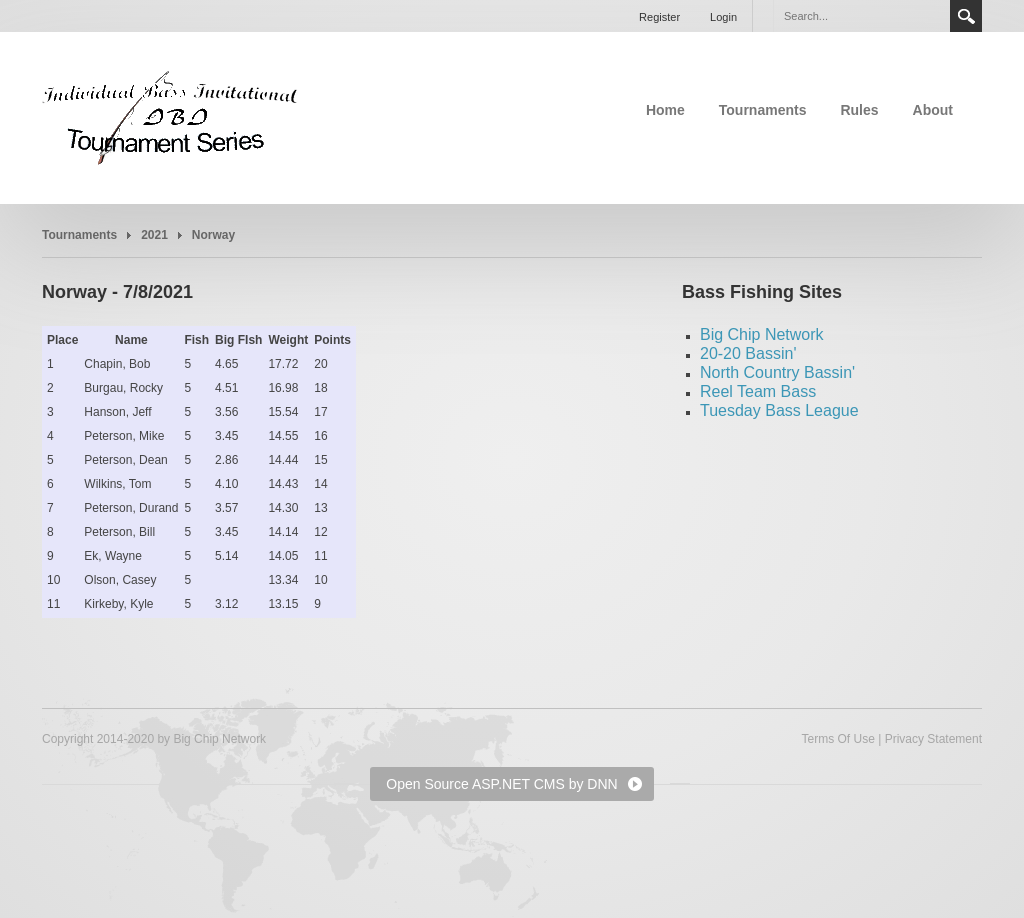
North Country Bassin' (777, 372)
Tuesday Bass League (779, 410)
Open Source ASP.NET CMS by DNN (501, 784)
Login (723, 17)
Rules (859, 110)
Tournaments (763, 110)
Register (659, 17)
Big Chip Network (762, 334)
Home (665, 110)
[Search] (861, 16)
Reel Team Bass (758, 391)
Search (966, 16)
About (933, 110)
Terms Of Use (837, 739)
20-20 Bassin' (748, 353)
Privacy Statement (933, 739)
